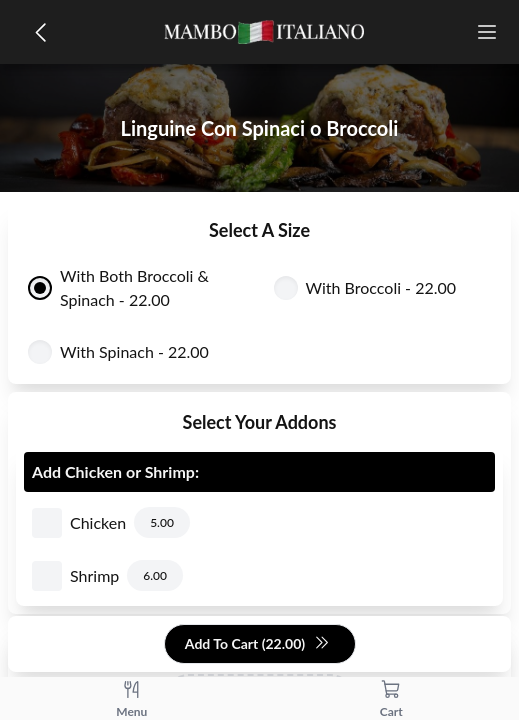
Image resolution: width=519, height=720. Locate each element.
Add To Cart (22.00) (257, 644)
